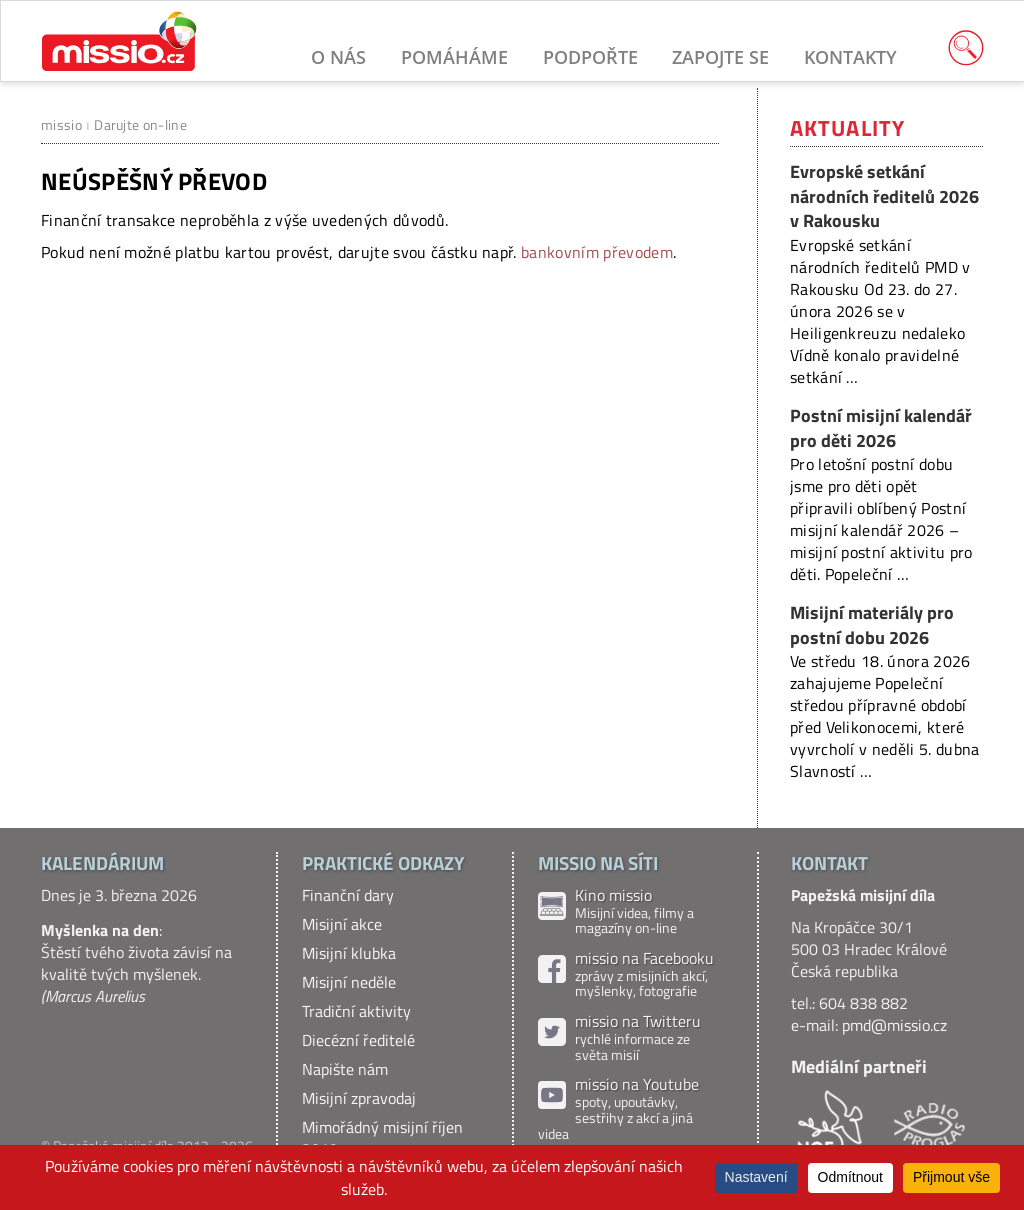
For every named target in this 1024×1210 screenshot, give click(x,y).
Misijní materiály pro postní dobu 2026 (872, 625)
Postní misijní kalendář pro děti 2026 (881, 428)
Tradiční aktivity (356, 1011)
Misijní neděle (349, 982)
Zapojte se (720, 57)
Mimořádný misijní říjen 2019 (382, 1138)
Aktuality (847, 128)
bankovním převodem (597, 252)
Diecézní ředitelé (358, 1040)
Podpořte (590, 57)
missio (61, 124)
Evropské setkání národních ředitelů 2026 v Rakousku (884, 196)
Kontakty (850, 57)
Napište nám (345, 1069)
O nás (338, 57)
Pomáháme (454, 57)
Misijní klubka (349, 953)
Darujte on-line (140, 124)
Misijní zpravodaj (359, 1098)
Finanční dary (348, 895)
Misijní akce (342, 924)
